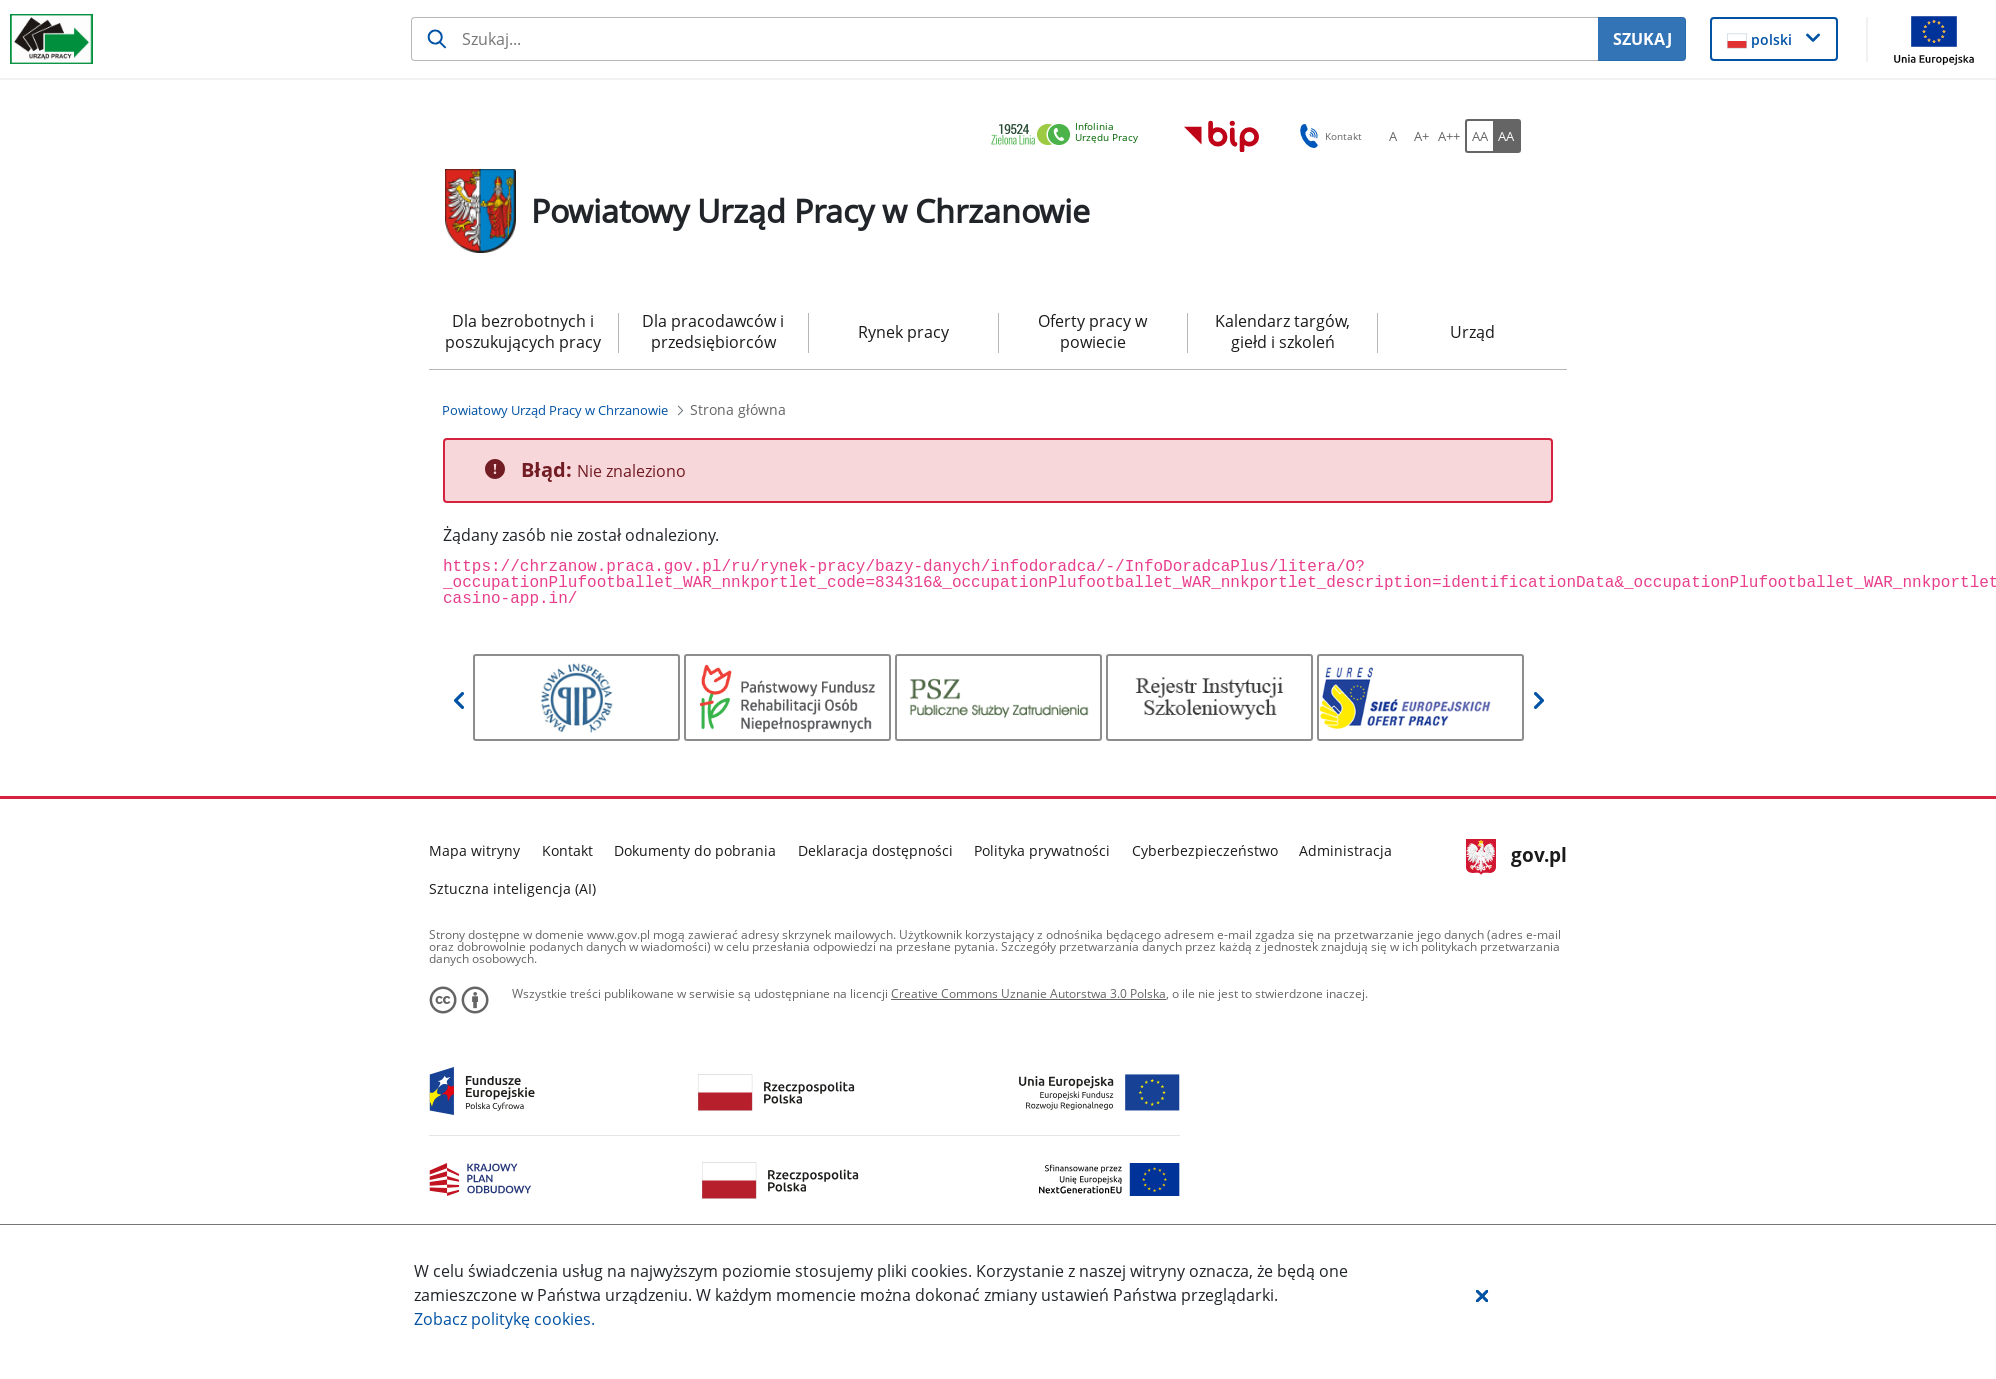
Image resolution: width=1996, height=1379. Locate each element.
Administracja (1345, 850)
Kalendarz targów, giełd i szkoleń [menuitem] (1282, 331)
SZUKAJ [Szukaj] (1642, 39)
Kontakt (567, 850)
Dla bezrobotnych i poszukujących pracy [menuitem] (523, 331)
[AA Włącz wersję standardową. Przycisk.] (1479, 136)
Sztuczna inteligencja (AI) (512, 888)
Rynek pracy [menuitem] (903, 332)
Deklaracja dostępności (875, 850)
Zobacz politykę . (504, 1319)
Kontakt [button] (1327, 136)
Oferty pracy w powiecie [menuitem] (1092, 331)
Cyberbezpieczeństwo (1205, 850)
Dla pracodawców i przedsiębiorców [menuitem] (713, 331)
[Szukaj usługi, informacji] (1004, 39)
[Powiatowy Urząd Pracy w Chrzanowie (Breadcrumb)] (555, 410)
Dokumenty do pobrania (695, 850)
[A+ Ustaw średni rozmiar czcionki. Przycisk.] (1421, 136)
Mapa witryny (474, 850)
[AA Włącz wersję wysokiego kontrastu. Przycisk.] (1507, 136)
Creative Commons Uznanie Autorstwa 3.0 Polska (1028, 993)
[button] (1482, 1295)
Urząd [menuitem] (1472, 332)
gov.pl (1516, 857)
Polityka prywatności (1042, 850)
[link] (1070, 135)
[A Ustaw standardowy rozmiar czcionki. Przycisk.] (1393, 136)
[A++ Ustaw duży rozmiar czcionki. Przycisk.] (1449, 136)
